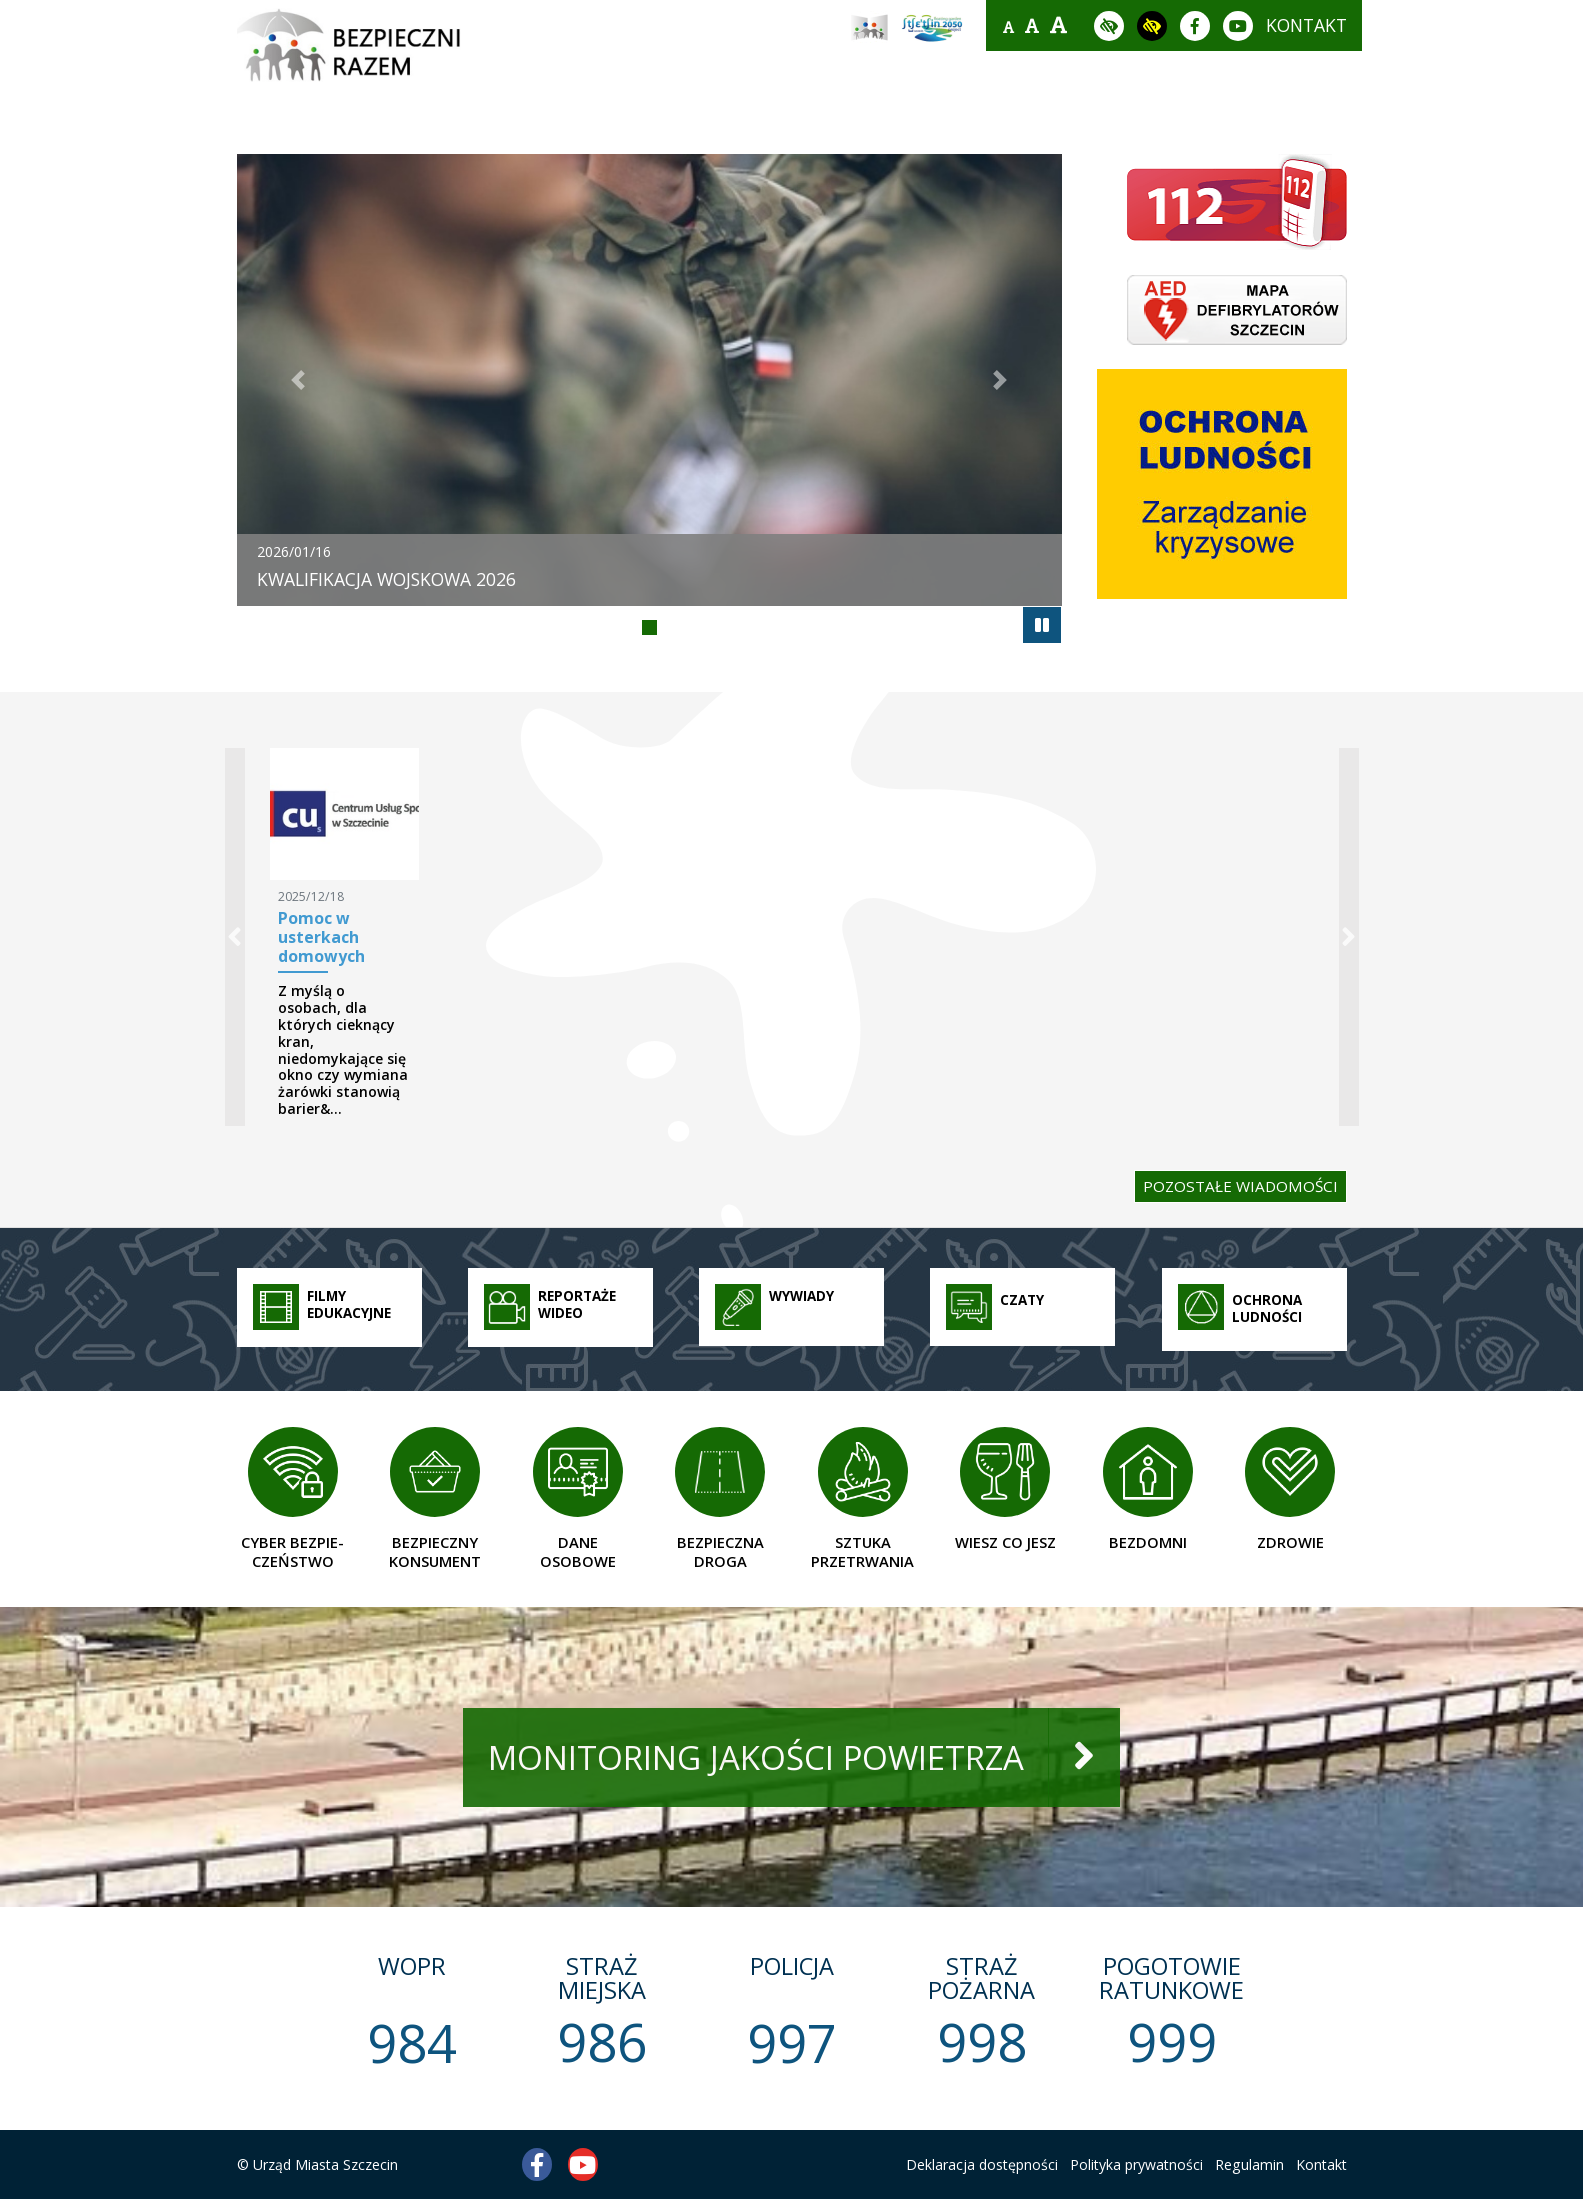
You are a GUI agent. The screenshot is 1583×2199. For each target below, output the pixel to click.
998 (982, 2041)
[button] (299, 380)
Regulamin (1249, 2164)
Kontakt (1321, 2164)
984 (412, 2042)
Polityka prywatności (1136, 2164)
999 (1172, 2041)
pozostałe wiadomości (1240, 1186)
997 (792, 2042)
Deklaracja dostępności (982, 2164)
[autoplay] (1042, 625)
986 (602, 2041)
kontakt (1306, 25)
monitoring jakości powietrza (756, 1757)
